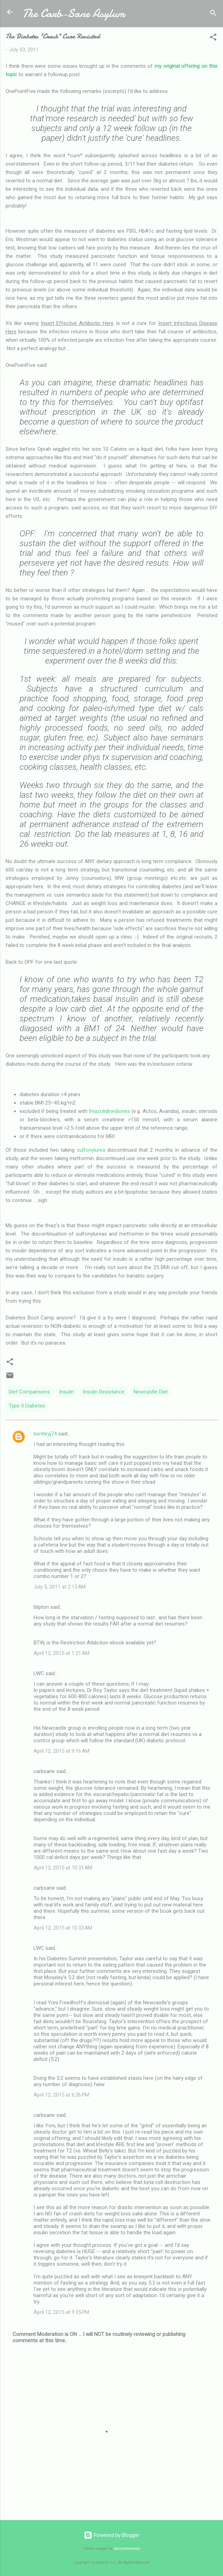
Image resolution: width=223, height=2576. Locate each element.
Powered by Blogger (111, 2535)
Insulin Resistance (103, 1392)
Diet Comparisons (29, 1392)
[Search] (213, 14)
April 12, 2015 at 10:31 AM (63, 1868)
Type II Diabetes (27, 1406)
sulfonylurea (91, 1150)
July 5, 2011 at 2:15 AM (60, 1587)
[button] (213, 38)
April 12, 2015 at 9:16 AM (61, 1751)
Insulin (66, 1392)
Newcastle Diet (151, 1392)
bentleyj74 (45, 1434)
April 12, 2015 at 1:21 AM (61, 1653)
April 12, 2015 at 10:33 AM (63, 1928)
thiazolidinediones (109, 1111)
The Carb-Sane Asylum (73, 13)
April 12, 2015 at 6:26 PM (61, 2095)
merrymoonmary (127, 2548)
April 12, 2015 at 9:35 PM (61, 2312)
